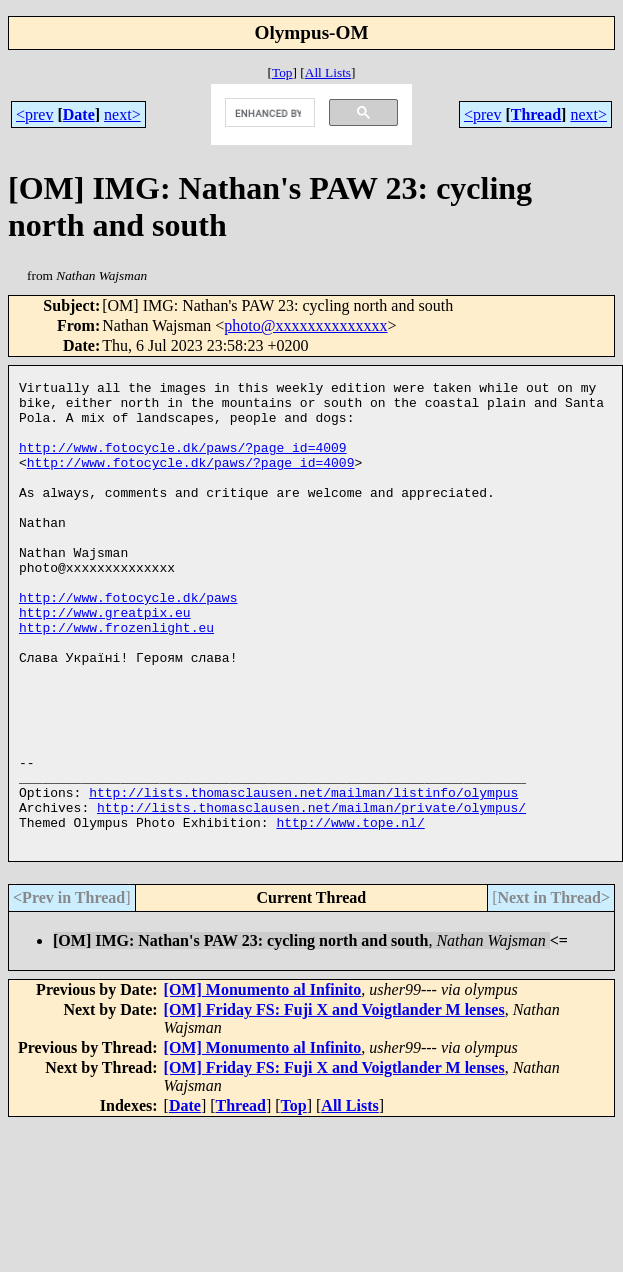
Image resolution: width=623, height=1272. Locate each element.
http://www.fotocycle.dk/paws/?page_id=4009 (183, 462)
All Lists (328, 72)
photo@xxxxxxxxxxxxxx (305, 325)
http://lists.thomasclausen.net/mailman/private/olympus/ (311, 894)
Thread (536, 114)
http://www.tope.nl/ (350, 912)
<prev (34, 114)
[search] (268, 113)
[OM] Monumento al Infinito (263, 1082)
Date (79, 114)
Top (282, 72)
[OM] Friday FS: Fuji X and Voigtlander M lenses (334, 1102)
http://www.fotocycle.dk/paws (128, 642)
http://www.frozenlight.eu (116, 678)
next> (122, 114)
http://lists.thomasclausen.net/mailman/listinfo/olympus (303, 876)
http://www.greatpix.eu (105, 660)
